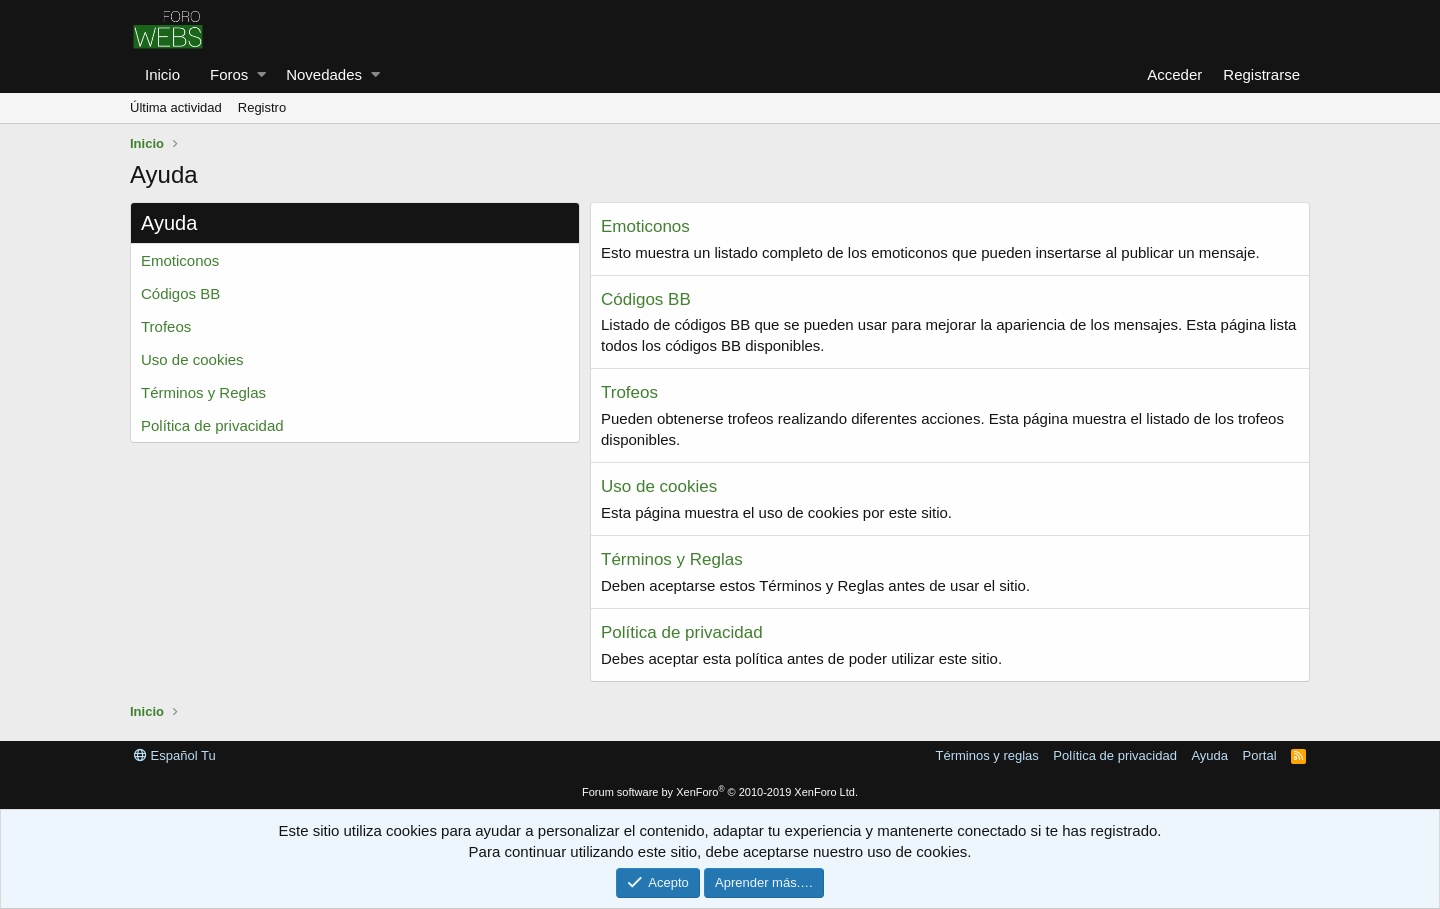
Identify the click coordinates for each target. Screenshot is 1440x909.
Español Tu (175, 755)
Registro (262, 107)
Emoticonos (180, 260)
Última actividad (176, 107)
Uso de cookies (192, 359)
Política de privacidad (212, 425)
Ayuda (1209, 755)
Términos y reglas (987, 755)
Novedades (324, 74)
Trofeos (166, 326)
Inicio (162, 74)
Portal (1260, 755)
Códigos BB (180, 293)
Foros (229, 74)
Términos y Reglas (203, 392)
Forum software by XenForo (720, 792)
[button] (261, 74)
